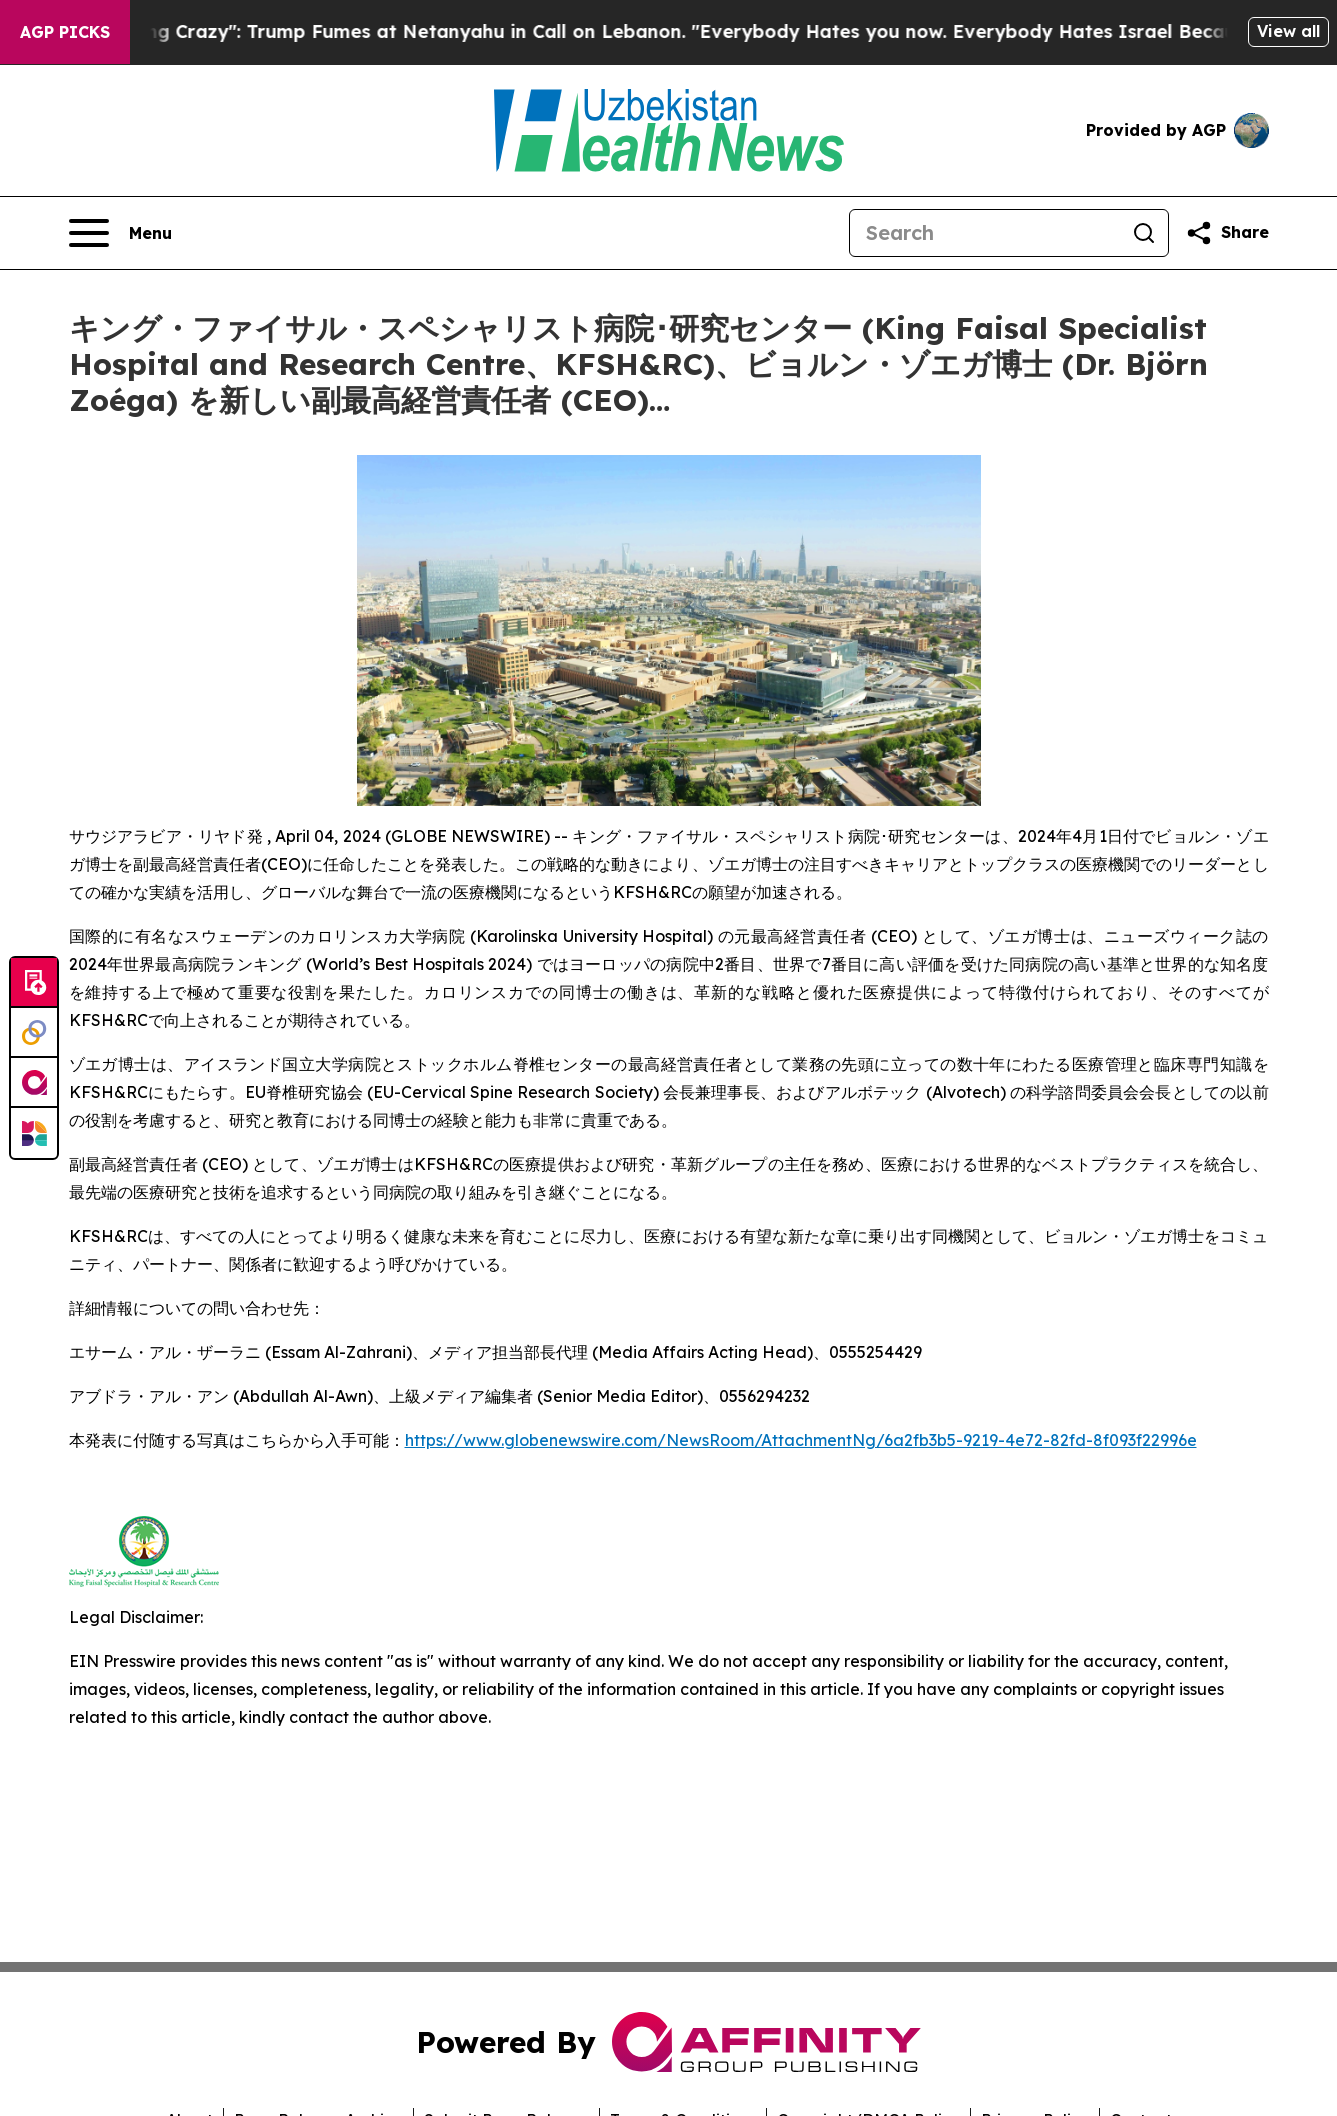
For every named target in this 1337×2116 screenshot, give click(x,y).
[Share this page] (1227, 233)
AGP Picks (65, 32)
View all (1288, 31)
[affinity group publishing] (34, 1083)
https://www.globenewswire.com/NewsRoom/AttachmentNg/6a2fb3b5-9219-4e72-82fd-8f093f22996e (801, 1440)
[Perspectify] (34, 1033)
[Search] (985, 233)
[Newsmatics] (34, 1133)
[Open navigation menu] (120, 233)
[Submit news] (34, 983)
